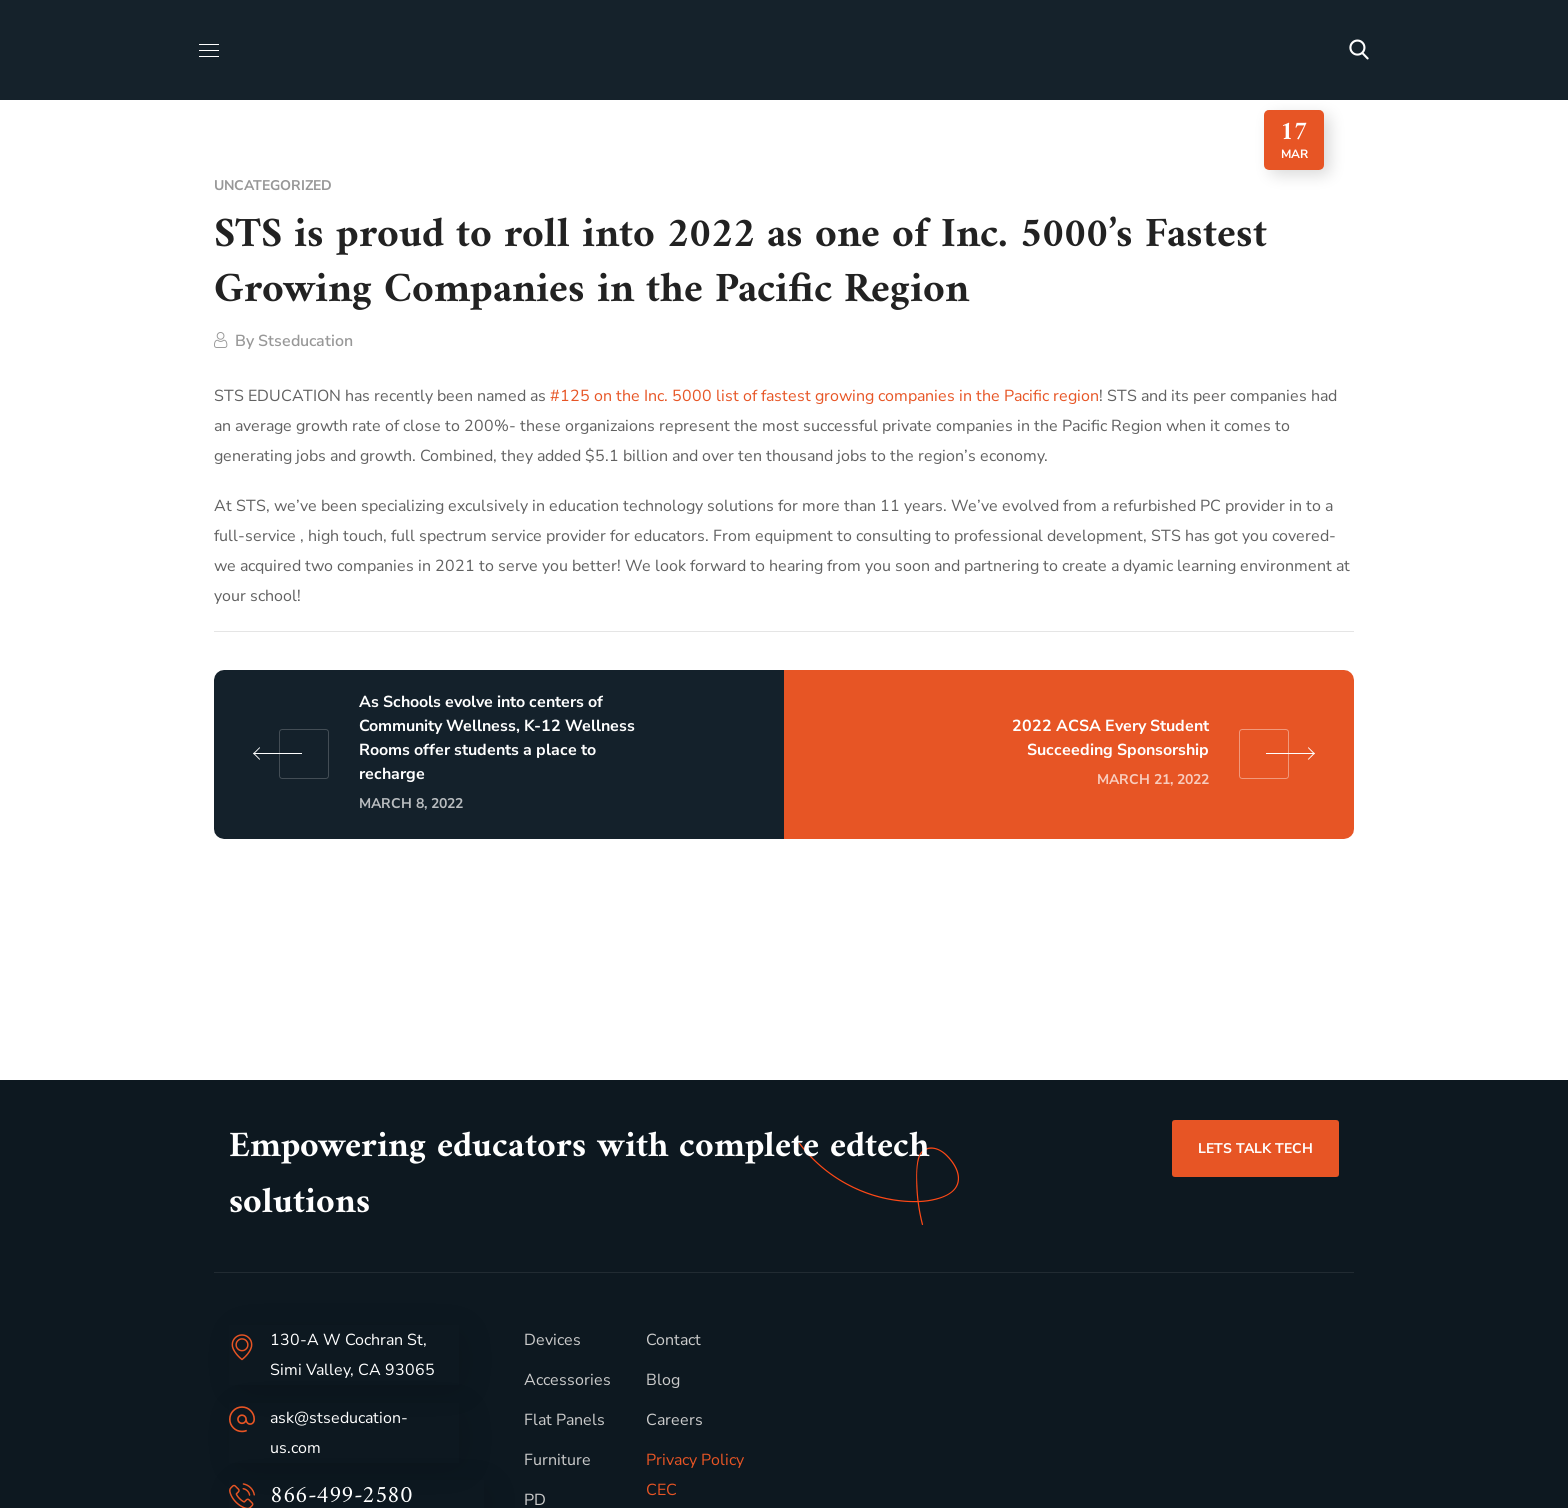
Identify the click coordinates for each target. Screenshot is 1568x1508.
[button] (1359, 50)
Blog (663, 1380)
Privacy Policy (695, 1460)
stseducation (305, 341)
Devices (552, 1340)
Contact (673, 1340)
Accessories (567, 1380)
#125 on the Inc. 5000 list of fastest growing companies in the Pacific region (824, 396)
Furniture (557, 1460)
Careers (674, 1420)
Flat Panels (564, 1420)
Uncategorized (273, 185)
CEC (661, 1490)
